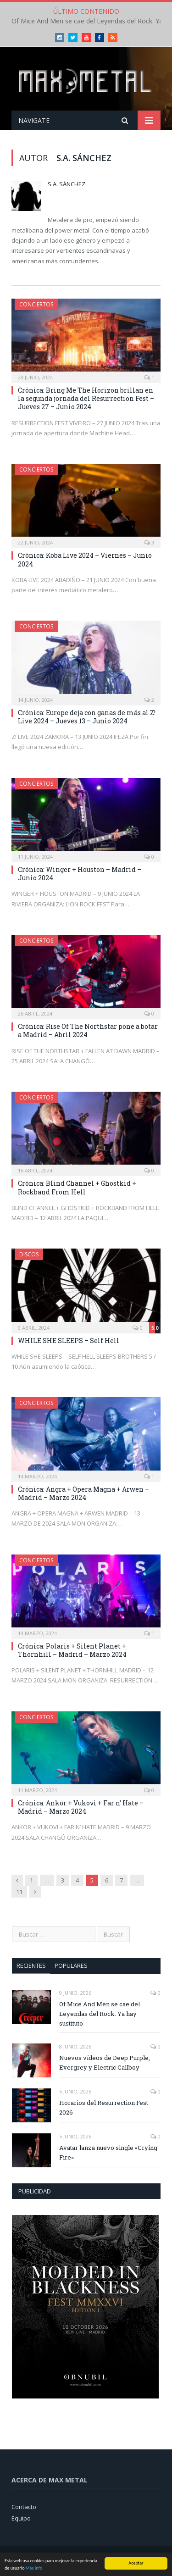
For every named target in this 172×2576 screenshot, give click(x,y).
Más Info (34, 2568)
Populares (71, 1965)
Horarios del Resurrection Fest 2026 (103, 2107)
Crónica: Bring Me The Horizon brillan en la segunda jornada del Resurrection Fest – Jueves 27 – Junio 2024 (86, 398)
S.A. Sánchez (66, 184)
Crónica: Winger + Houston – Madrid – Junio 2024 (79, 873)
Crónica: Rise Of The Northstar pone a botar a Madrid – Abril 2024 (88, 1030)
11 (19, 1892)
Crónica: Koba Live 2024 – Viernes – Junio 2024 (85, 559)
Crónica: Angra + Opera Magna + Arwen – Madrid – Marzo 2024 (83, 1493)
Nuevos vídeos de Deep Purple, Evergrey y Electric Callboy (104, 2062)
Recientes (31, 1965)
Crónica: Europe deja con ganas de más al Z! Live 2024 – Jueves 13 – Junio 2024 (86, 716)
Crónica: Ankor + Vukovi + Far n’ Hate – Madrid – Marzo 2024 (81, 1807)
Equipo (21, 2518)
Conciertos (36, 304)
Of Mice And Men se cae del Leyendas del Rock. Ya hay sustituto (99, 2013)
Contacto (23, 2507)
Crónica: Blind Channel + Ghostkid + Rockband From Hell (77, 1187)
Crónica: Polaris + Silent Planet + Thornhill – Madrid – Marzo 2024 (72, 1650)
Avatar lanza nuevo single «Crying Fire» (108, 2152)
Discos (29, 1254)
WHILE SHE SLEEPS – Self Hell (68, 1340)
